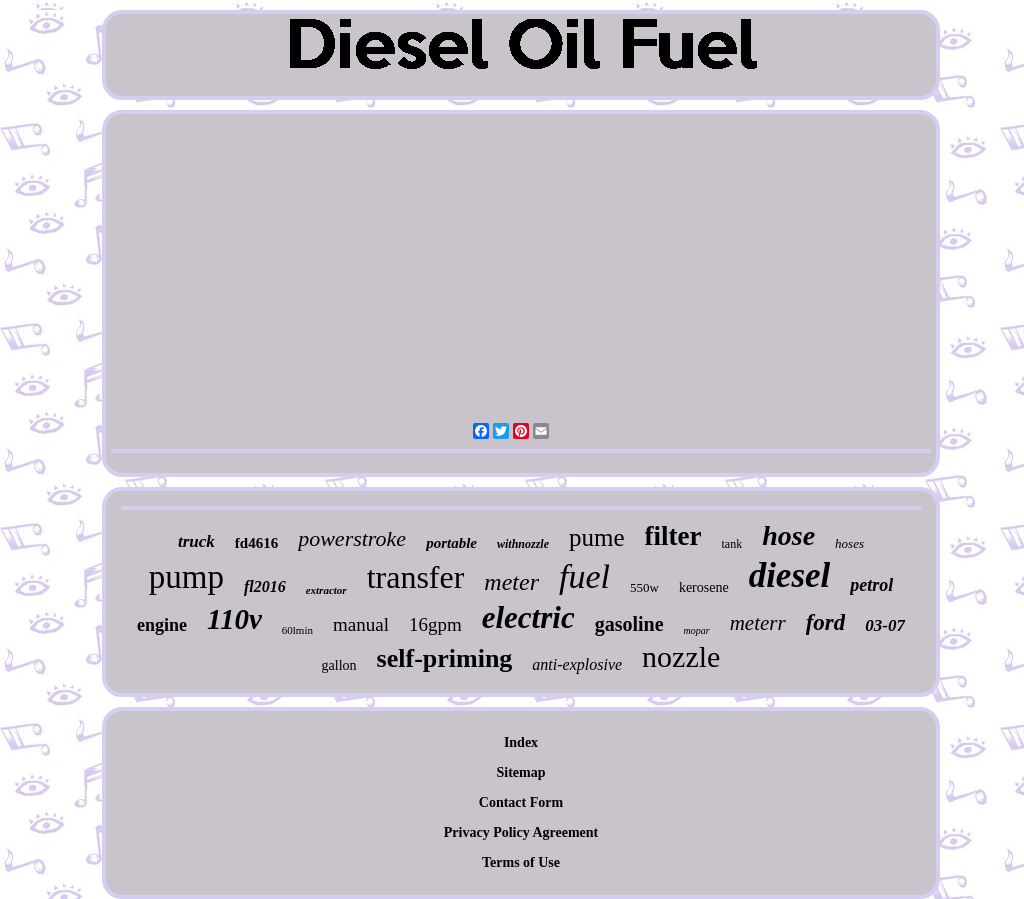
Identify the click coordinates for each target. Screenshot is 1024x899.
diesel (790, 575)
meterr (758, 623)
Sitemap (521, 772)
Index (521, 742)
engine (162, 625)
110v (234, 619)
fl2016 (265, 586)
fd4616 (256, 543)
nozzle (681, 656)
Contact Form (521, 802)
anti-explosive (577, 664)
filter (673, 536)
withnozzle (523, 544)
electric (528, 617)
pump (186, 577)
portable (451, 543)
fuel (584, 576)
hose (788, 535)
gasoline (629, 624)
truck (196, 541)
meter (511, 582)
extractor (326, 590)
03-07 (885, 625)
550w (644, 587)
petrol (871, 585)
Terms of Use (521, 862)
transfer (416, 577)
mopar (697, 630)
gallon (339, 665)
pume (597, 537)
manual (361, 624)
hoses (849, 543)
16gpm (435, 624)
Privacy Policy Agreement (521, 832)
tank (732, 544)
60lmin (297, 630)
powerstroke (352, 538)
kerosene (704, 587)
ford (826, 622)
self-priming (445, 658)
